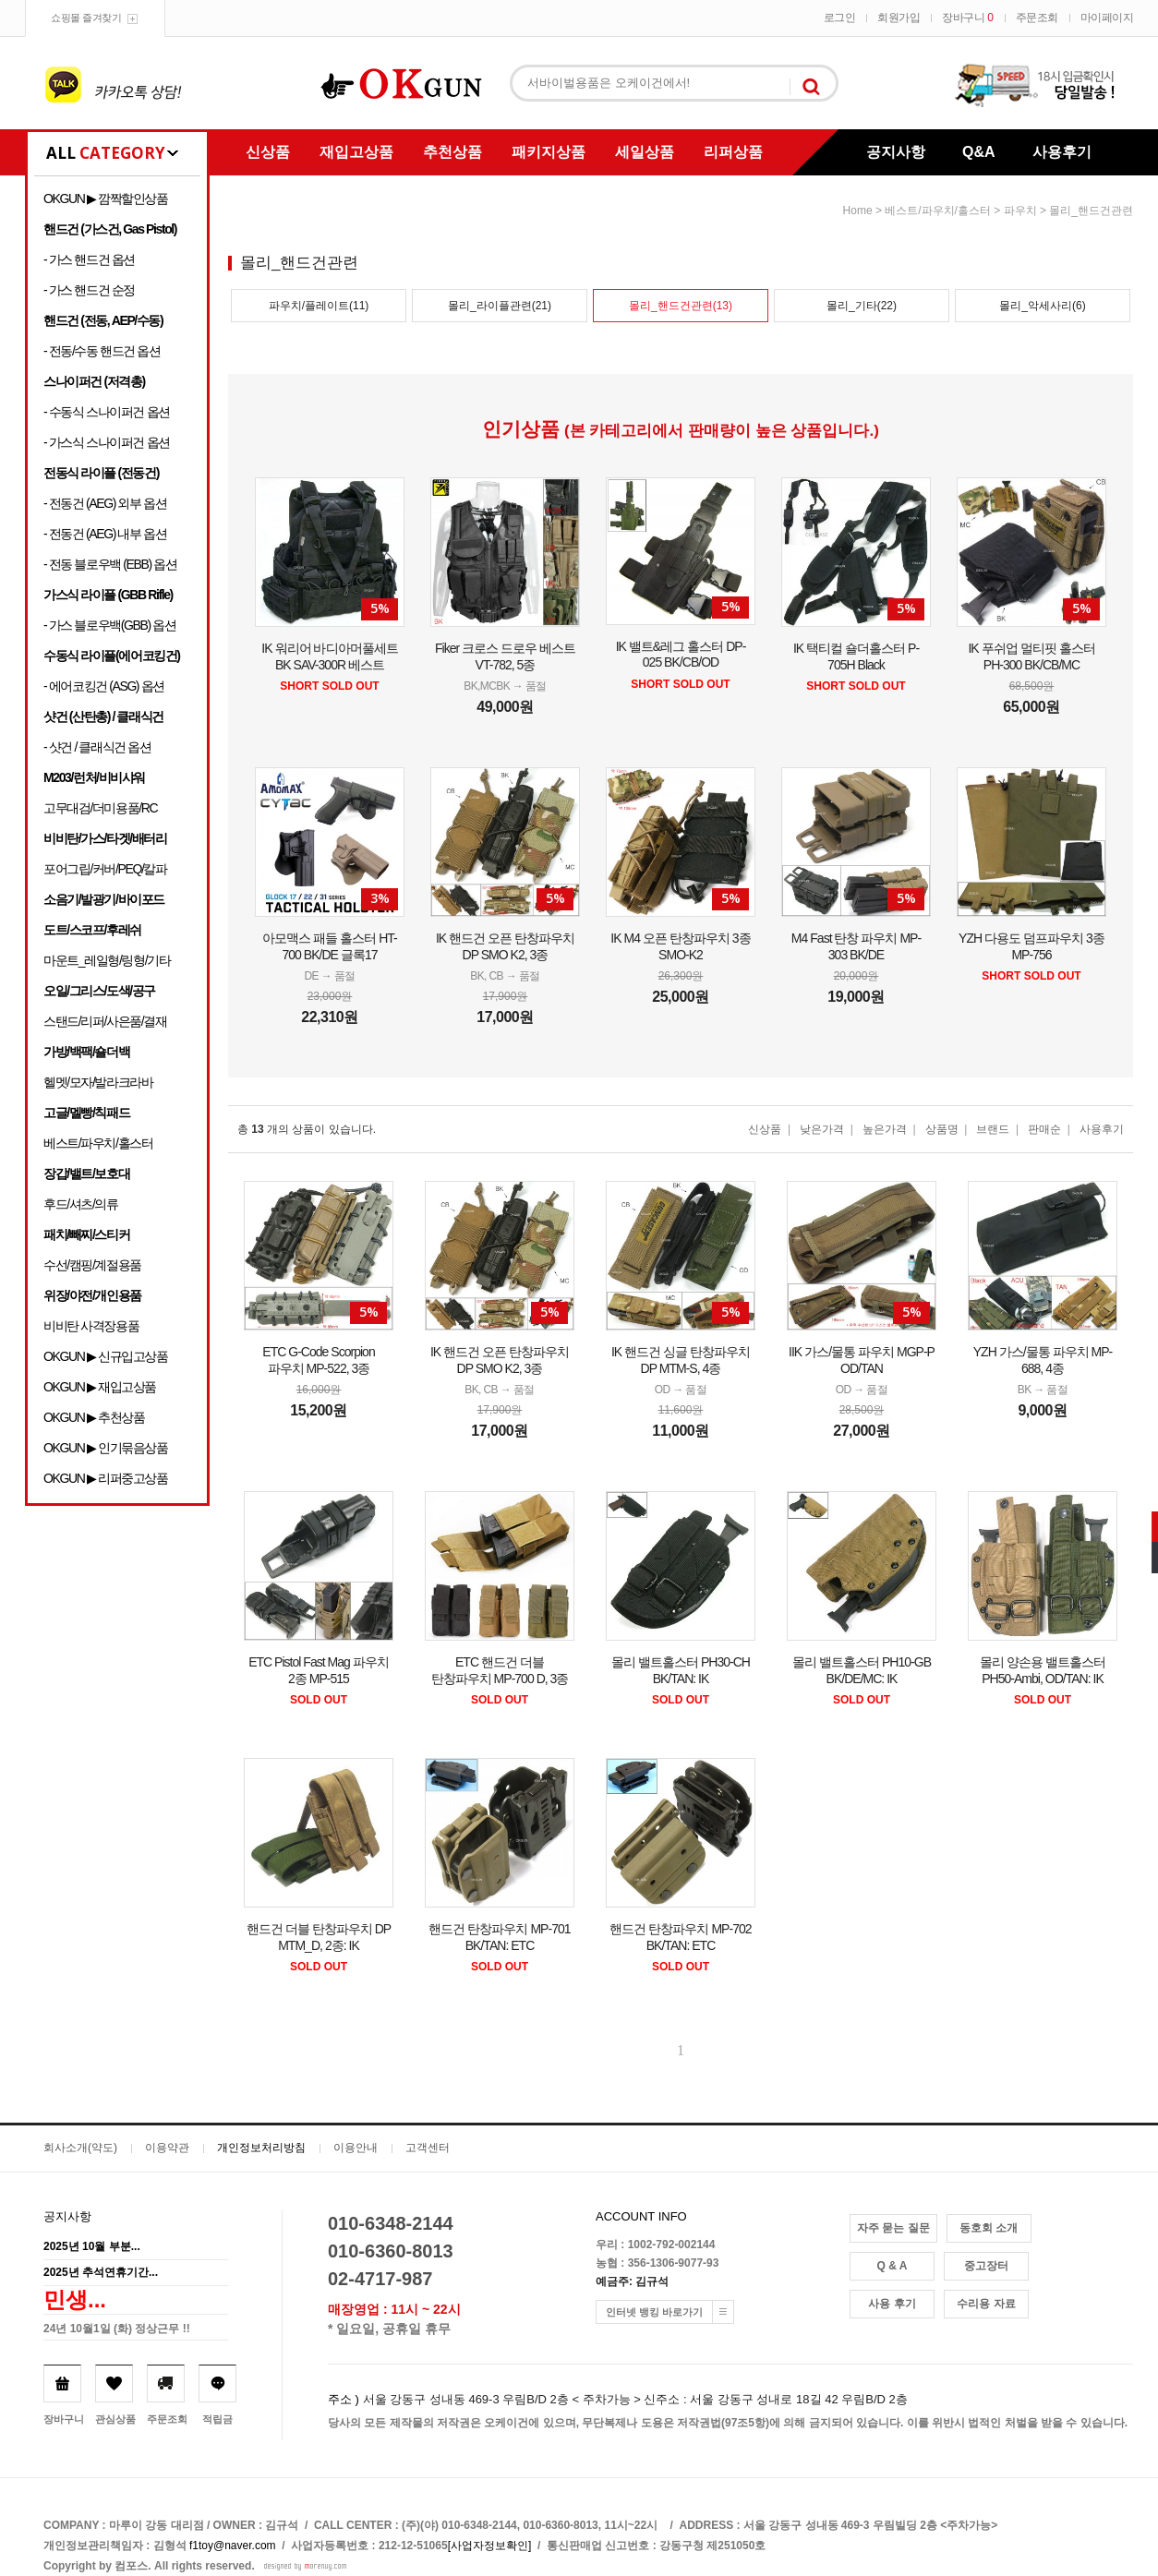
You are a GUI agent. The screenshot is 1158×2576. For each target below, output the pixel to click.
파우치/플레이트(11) (319, 305)
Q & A (892, 2265)
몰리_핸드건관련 (1091, 210)
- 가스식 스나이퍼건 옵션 (106, 442)
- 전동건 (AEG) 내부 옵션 (104, 533)
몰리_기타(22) (861, 305)
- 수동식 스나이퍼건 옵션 (106, 411)
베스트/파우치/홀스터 (97, 1143)
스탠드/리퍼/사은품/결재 (104, 1021)
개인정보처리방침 (261, 2147)
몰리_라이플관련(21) (499, 305)
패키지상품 (548, 152)
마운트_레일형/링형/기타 (106, 960)
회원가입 (898, 17)
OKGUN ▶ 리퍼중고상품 (105, 1478)
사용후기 (1062, 152)
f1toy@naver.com (232, 2545)
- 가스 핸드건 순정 (89, 290)
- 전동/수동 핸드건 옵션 (102, 350)
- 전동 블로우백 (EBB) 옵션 (109, 564)
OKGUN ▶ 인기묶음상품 (105, 1447)
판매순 (1044, 1129)
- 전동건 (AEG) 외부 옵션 (104, 503)
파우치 (1020, 210)
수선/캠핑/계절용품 (92, 1265)
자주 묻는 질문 (893, 2227)
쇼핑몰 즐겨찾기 (86, 17)
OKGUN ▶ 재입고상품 (99, 1386)
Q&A (978, 152)
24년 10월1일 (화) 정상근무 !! (116, 2328)
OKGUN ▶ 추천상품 (93, 1417)
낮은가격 (822, 1129)
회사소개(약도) (80, 2147)
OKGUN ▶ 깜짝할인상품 (105, 198)
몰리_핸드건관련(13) (680, 305)
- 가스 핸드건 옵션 (89, 259)
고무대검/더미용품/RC (100, 807)
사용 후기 (891, 2303)
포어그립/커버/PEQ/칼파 (105, 868)
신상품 (268, 152)
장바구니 (967, 17)
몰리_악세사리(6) (1042, 305)
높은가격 (884, 1129)
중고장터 (986, 2265)
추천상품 (452, 152)
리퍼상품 (733, 152)
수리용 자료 (986, 2303)
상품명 (942, 1129)
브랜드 (992, 1129)
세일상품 (644, 152)
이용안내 (355, 2147)
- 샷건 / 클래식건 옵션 (97, 747)
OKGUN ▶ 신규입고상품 (105, 1356)
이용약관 (167, 2147)
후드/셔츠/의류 (80, 1204)
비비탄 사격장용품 (91, 1325)
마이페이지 (1107, 17)
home (858, 210)
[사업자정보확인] (490, 2545)
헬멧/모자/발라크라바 (97, 1082)
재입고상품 (356, 152)
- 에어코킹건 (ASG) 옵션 (103, 686)
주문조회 (1037, 17)
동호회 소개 (988, 2227)
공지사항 (895, 152)
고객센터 (427, 2147)
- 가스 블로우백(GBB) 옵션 (109, 625)
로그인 (840, 17)
